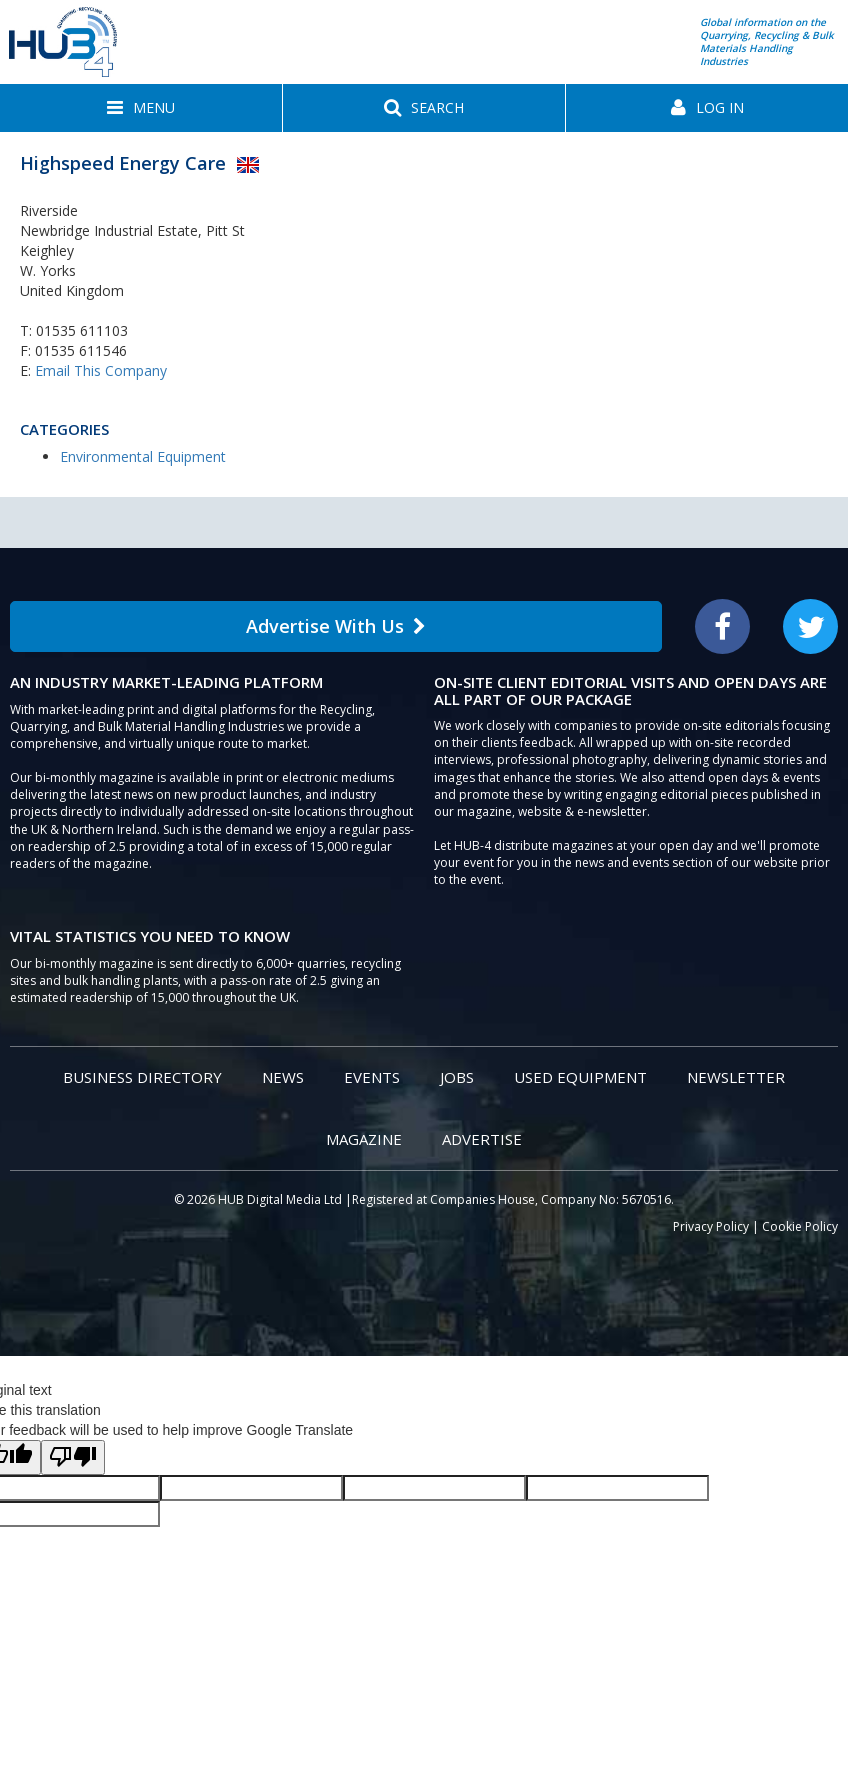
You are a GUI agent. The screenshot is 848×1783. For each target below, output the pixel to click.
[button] (141, 108)
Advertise (482, 1139)
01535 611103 (82, 330)
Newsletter (736, 1077)
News (283, 1077)
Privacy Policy (711, 1226)
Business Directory (142, 1077)
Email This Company (101, 370)
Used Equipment (580, 1077)
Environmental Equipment (143, 456)
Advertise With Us (336, 626)
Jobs (457, 1077)
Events (372, 1077)
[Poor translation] (73, 1457)
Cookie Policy (800, 1226)
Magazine (364, 1139)
